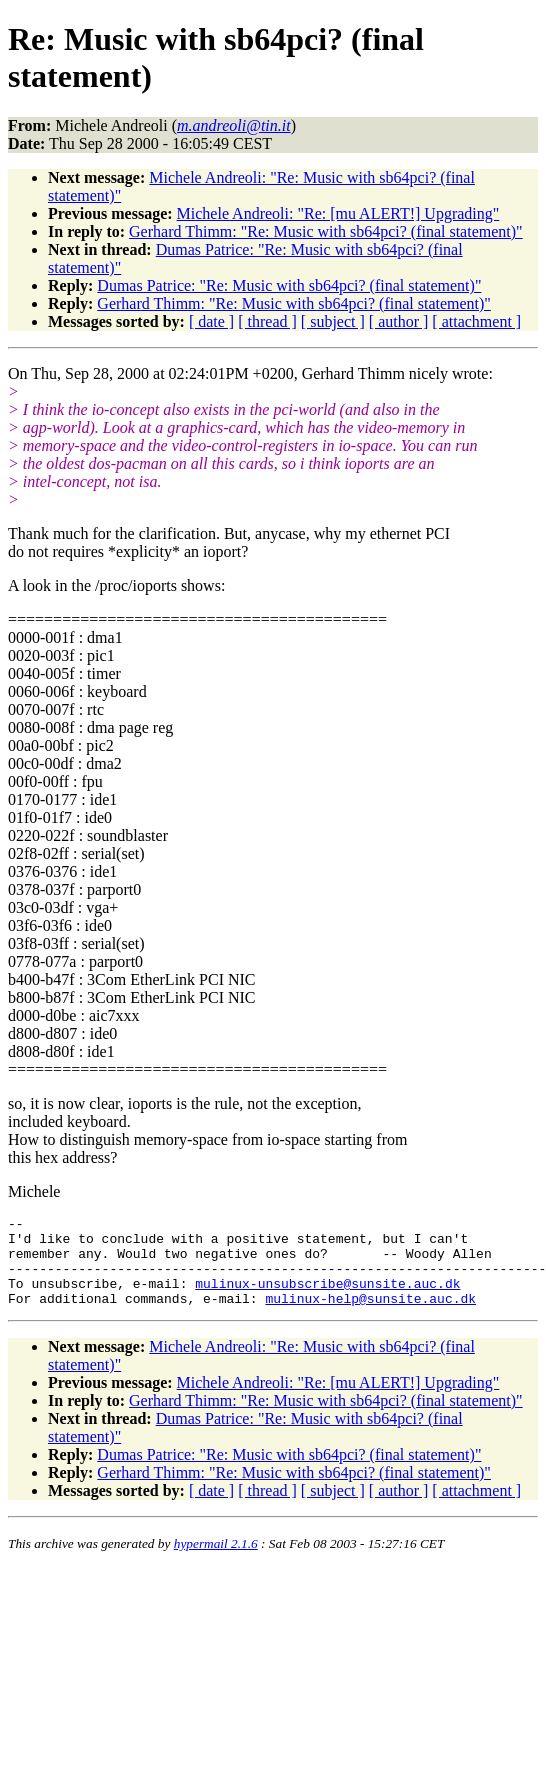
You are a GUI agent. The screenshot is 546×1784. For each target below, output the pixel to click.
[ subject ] (333, 321)
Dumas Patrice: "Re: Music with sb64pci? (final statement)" (289, 285)
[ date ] (211, 321)
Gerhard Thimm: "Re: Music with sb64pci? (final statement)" (326, 231)
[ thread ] (267, 321)
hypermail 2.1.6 (216, 1561)
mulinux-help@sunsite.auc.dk (370, 1316)
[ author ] (399, 321)
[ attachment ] (476, 321)
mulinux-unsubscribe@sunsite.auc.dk (327, 1298)
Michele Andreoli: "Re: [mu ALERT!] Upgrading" (338, 213)
